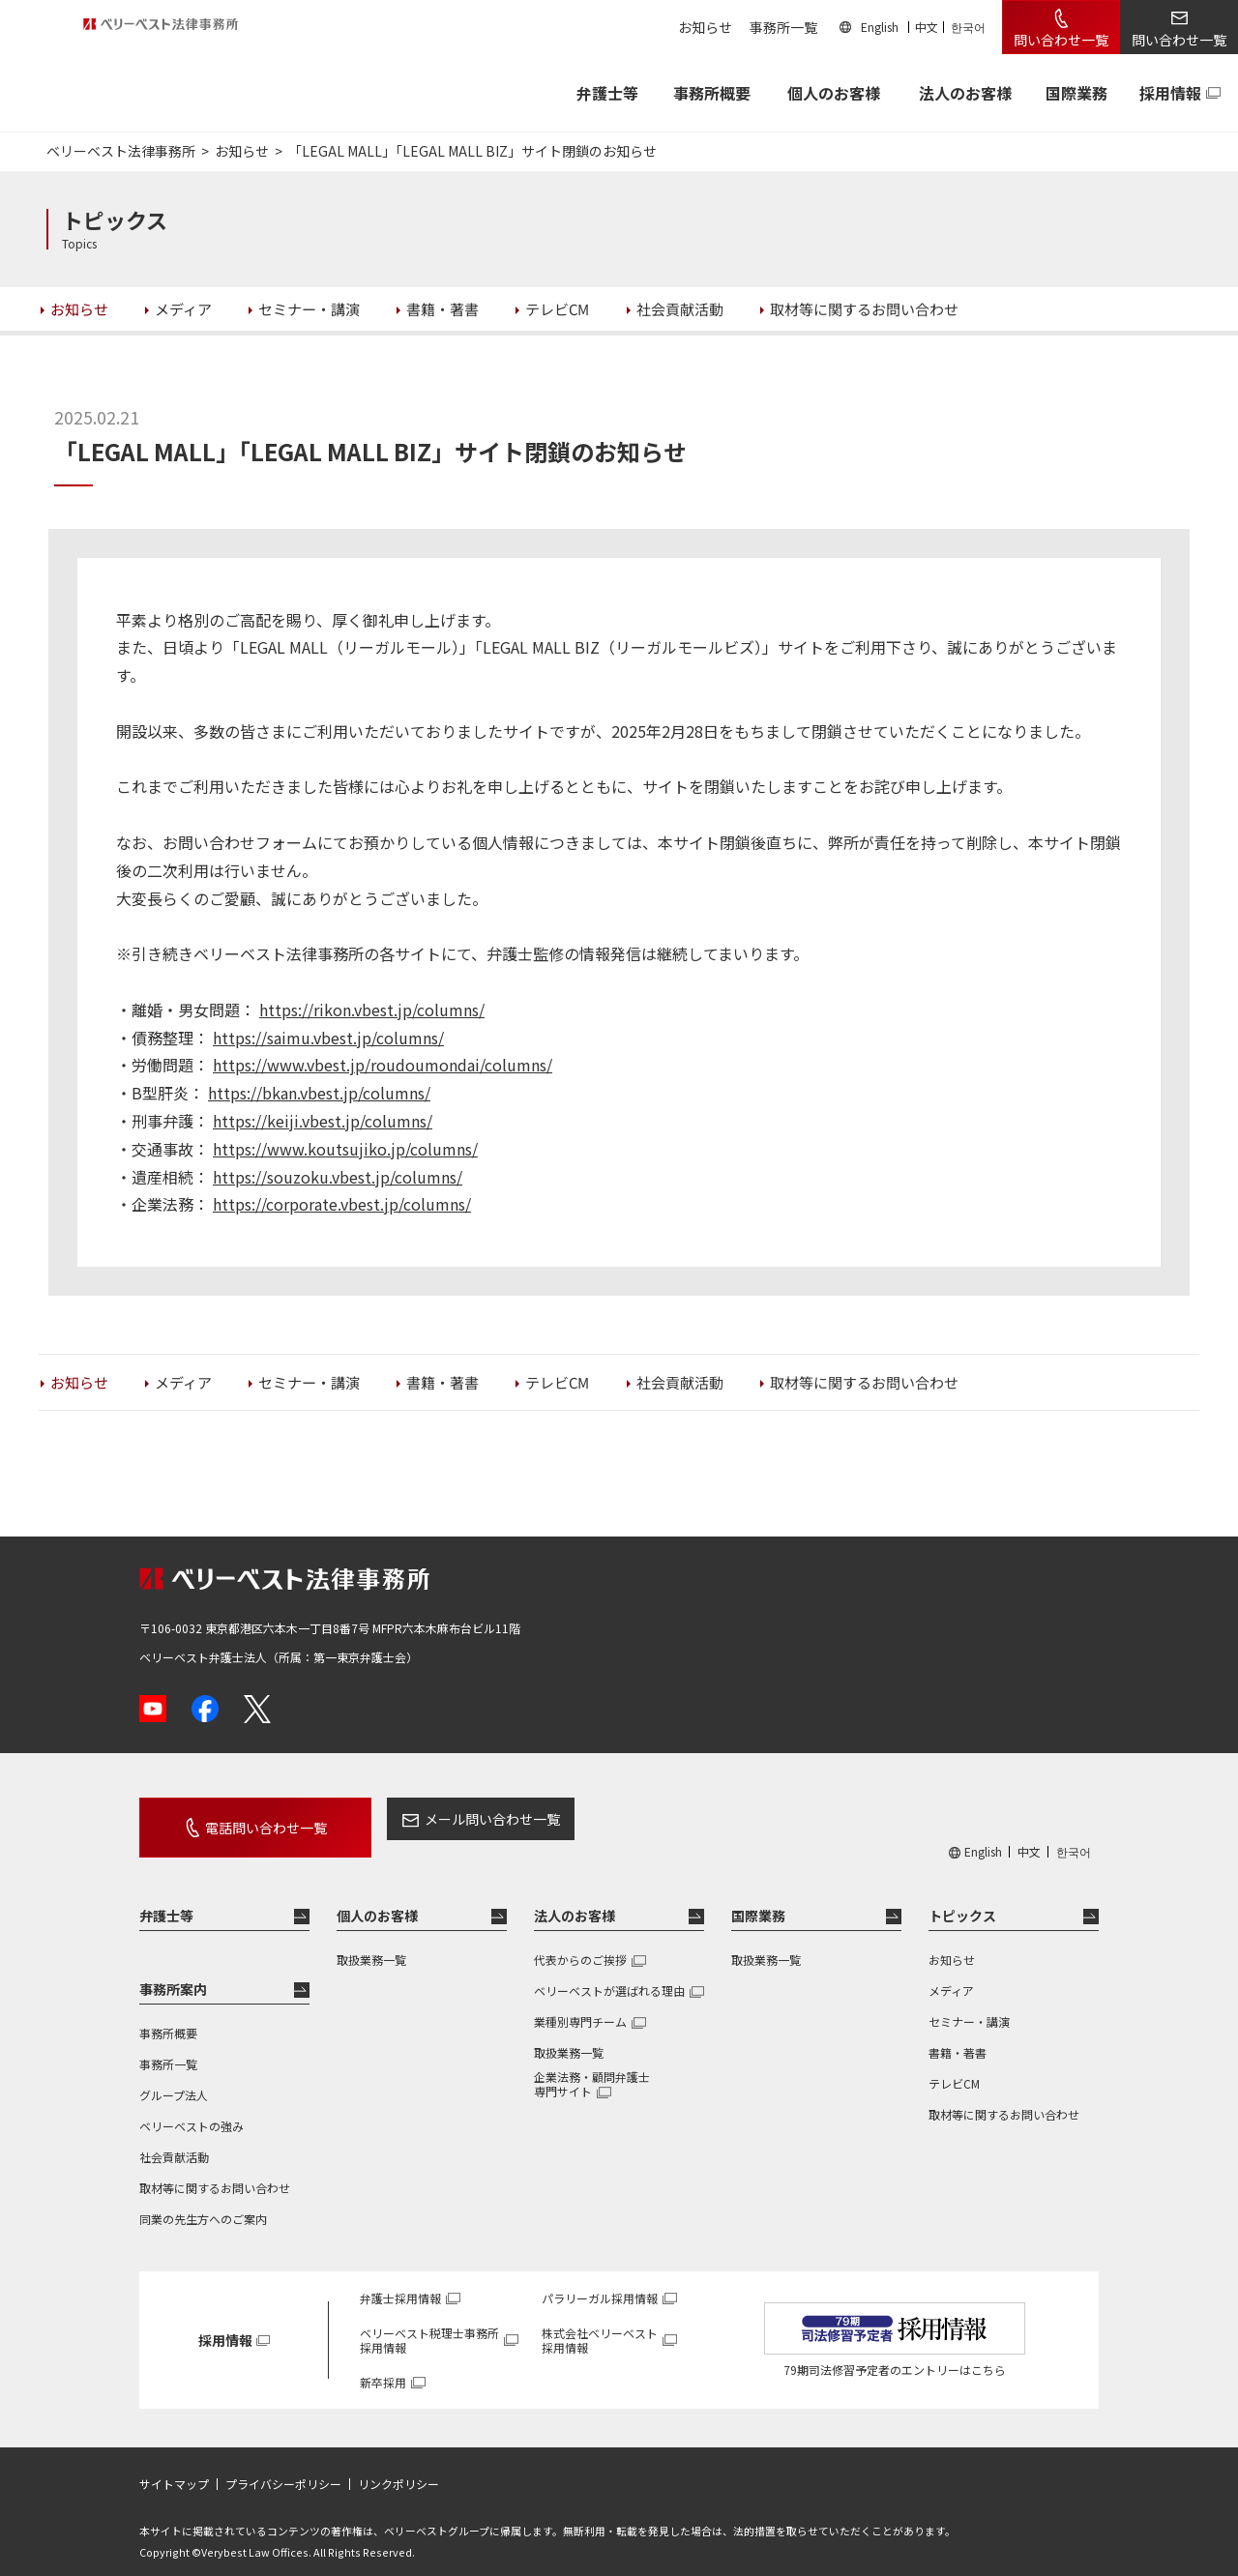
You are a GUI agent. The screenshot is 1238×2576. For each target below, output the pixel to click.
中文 (926, 26)
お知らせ (705, 27)
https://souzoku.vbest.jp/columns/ (337, 1176)
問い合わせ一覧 (1061, 39)
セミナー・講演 (969, 2004)
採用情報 (1170, 93)
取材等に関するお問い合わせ (214, 2170)
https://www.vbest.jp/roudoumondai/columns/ (382, 1064)
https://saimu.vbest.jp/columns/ (328, 1037)
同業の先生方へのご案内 (203, 2201)
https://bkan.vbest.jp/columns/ (319, 1092)
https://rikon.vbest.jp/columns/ (372, 1009)
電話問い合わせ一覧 (244, 1819)
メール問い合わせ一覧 (448, 1819)
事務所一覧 (783, 27)
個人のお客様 (833, 93)
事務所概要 (712, 93)
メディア (951, 1973)
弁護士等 (166, 1898)
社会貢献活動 (174, 2139)
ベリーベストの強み (191, 2108)
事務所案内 (173, 1971)
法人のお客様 (965, 93)
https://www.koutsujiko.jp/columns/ (345, 1148)
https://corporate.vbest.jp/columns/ (342, 1203)
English (880, 26)
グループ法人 (173, 2077)
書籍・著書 (957, 2035)
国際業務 (1076, 93)
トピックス (962, 1898)
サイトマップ (174, 2467)
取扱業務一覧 (371, 1942)
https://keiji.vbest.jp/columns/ (322, 1120)
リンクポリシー (398, 2467)
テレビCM (954, 2066)
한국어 (968, 26)
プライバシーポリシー (283, 2467)
